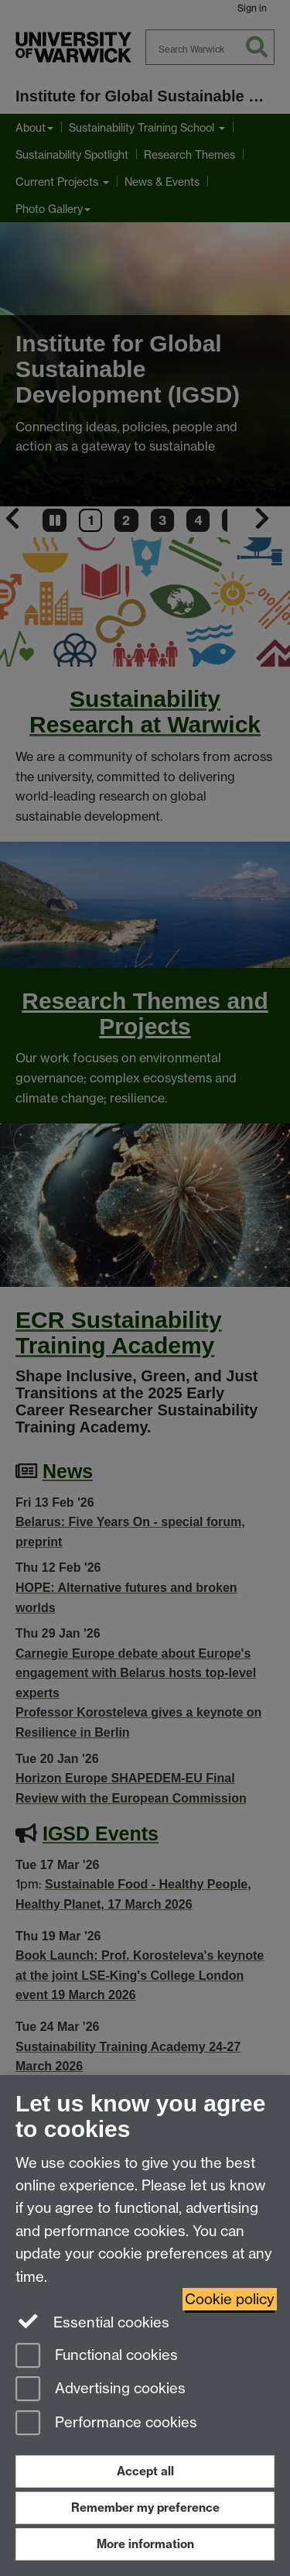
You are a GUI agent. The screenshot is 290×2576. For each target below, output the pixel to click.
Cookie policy (230, 2299)
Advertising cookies (100, 2389)
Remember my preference (145, 2507)
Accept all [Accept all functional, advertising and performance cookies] (145, 2471)
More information (145, 2544)
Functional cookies (96, 2356)
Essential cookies (92, 2321)
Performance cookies (106, 2424)
